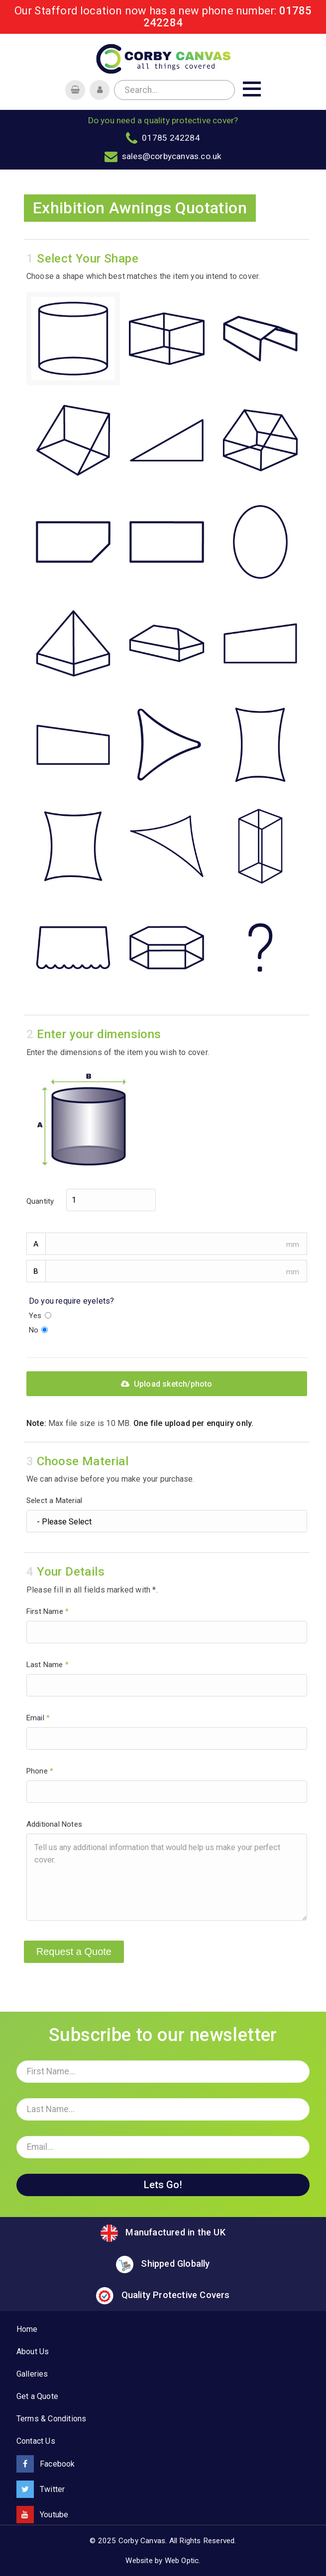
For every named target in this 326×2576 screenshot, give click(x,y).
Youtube (42, 2514)
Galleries (32, 2374)
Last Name (167, 1678)
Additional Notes (167, 1870)
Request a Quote (73, 1951)
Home (27, 2329)
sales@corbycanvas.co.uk (172, 156)
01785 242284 (171, 138)
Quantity (91, 1200)
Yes (40, 1315)
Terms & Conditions (51, 2418)
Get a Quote (37, 2396)
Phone (167, 1785)
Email (167, 1731)
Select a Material (167, 1514)
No (38, 1330)
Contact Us (35, 2441)
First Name (167, 1625)
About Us (32, 2351)
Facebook (45, 2464)
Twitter (40, 2489)
